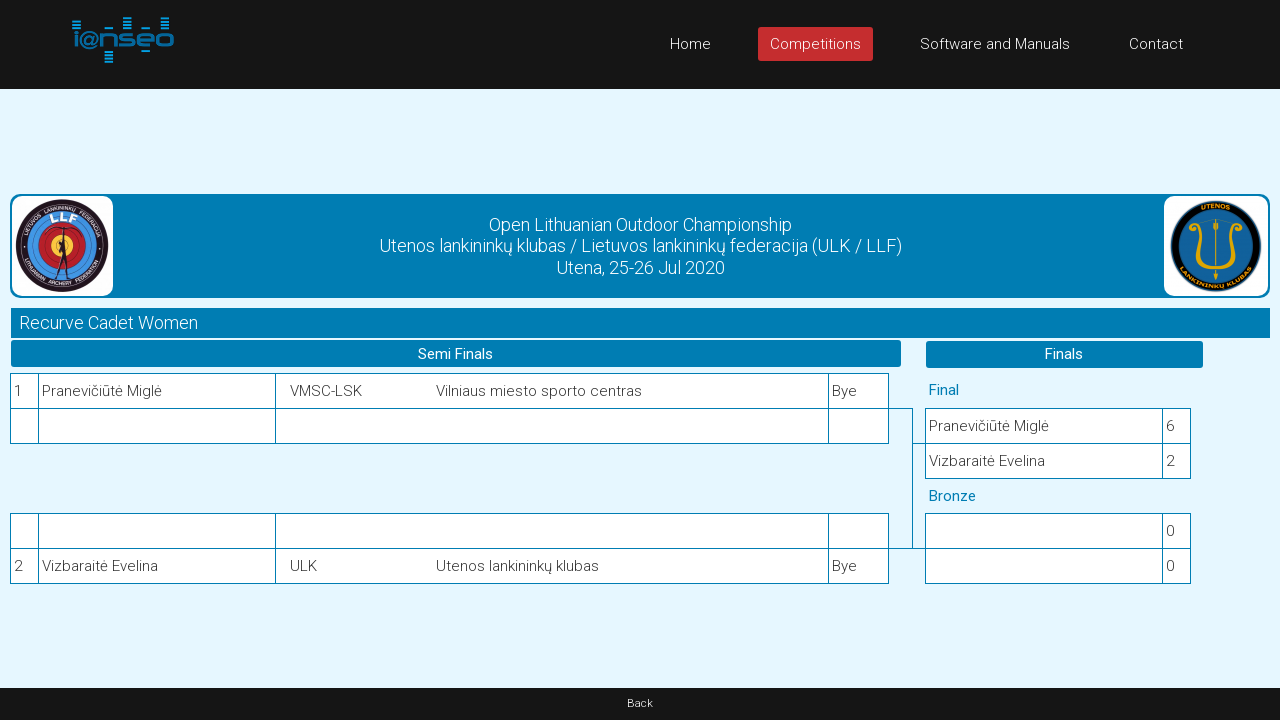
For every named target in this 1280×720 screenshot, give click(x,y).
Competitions (815, 44)
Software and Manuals (995, 44)
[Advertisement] (640, 134)
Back (640, 703)
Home (690, 44)
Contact (1156, 44)
